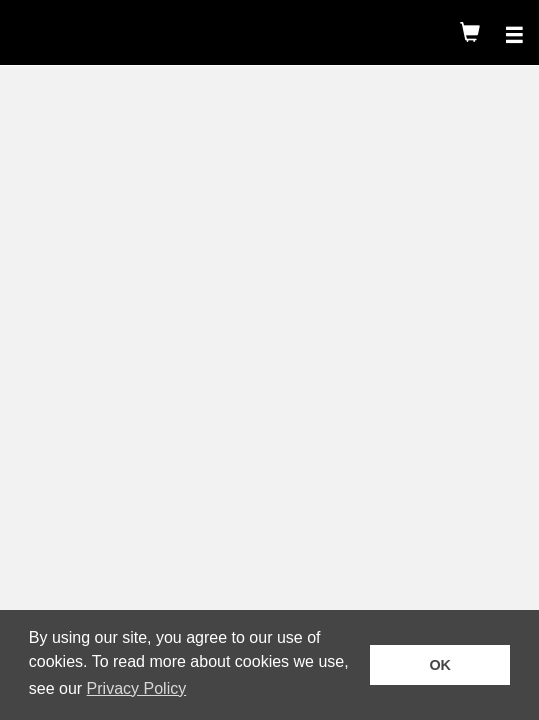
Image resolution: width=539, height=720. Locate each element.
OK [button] (440, 665)
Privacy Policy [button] (137, 688)
